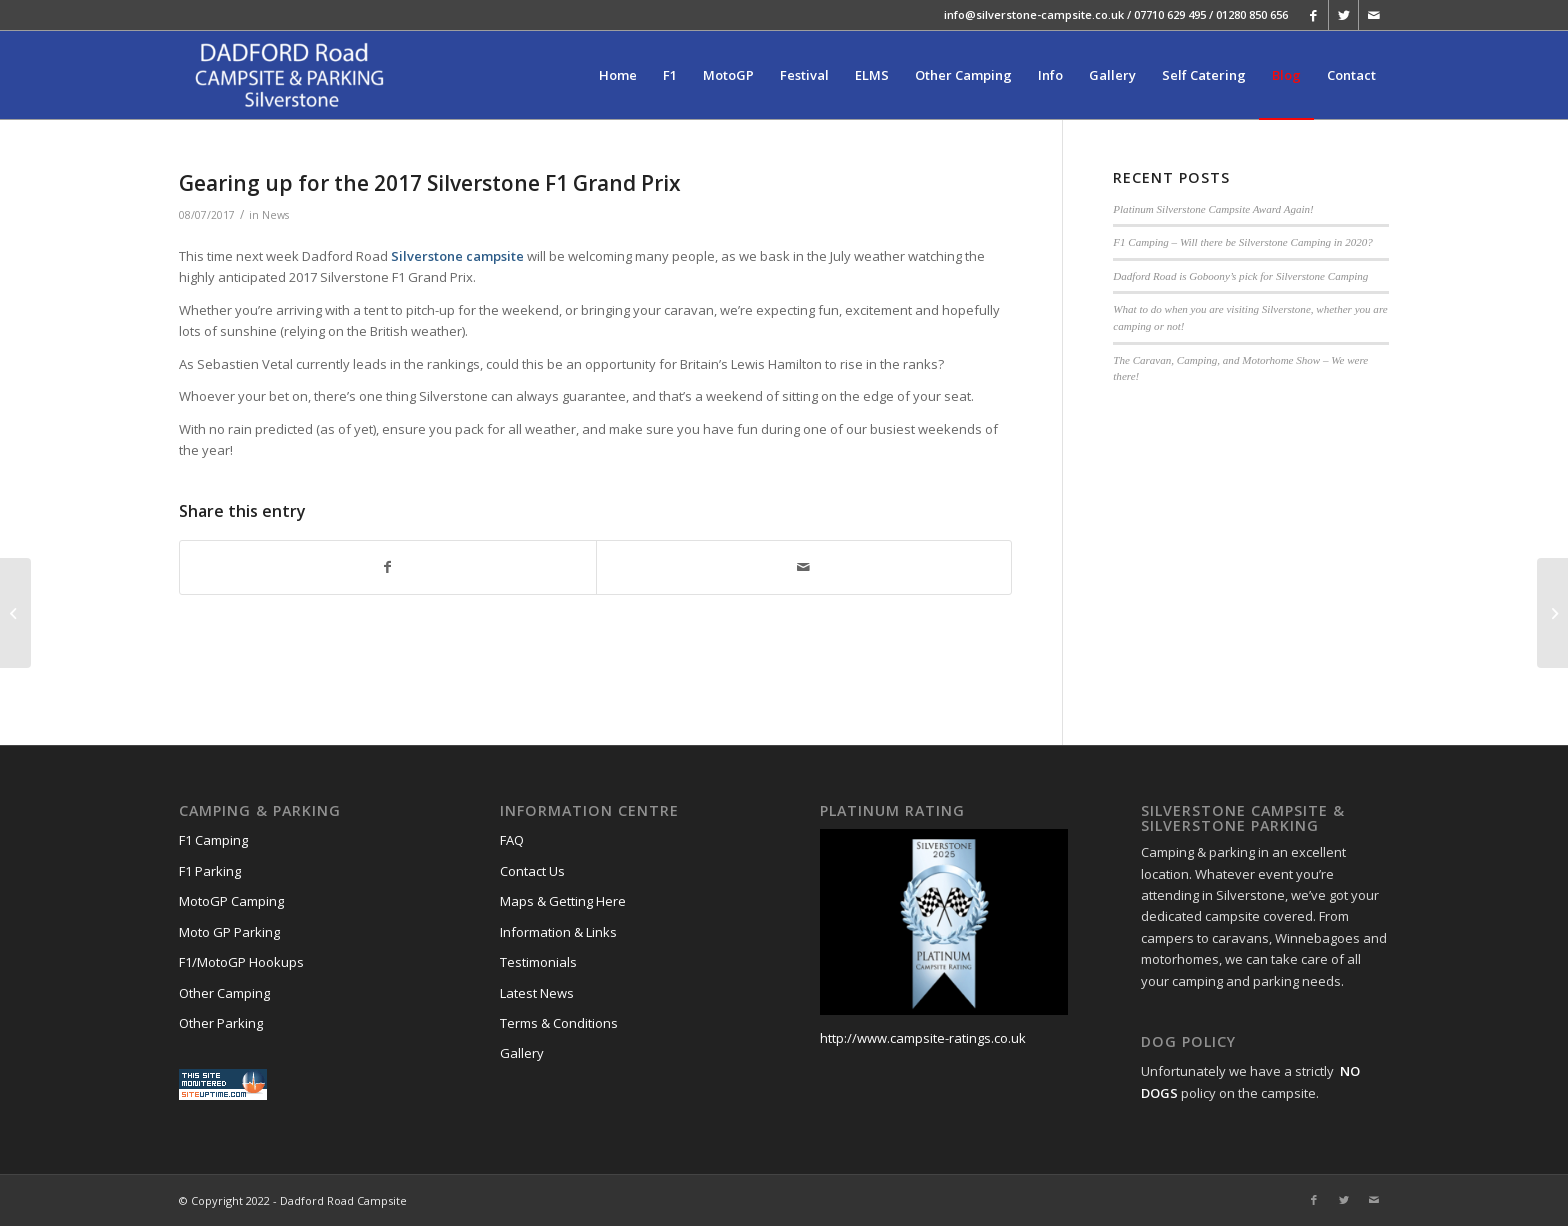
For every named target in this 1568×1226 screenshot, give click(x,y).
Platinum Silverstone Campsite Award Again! (1213, 209)
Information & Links (558, 932)
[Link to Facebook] (1313, 15)
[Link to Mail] (1374, 15)
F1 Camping (213, 840)
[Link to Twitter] (1343, 15)
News (275, 215)
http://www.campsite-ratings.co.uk (923, 1038)
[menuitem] (618, 75)
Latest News (537, 993)
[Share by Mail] (804, 567)
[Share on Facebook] (388, 567)
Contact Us (532, 871)
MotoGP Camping (231, 901)
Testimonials (538, 962)
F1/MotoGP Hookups (241, 962)
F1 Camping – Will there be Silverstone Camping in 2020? (1242, 242)
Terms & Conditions (559, 1023)
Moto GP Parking (229, 932)
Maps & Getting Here (563, 901)
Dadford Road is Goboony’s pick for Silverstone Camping (1240, 276)
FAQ (512, 840)
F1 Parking (210, 871)
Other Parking (221, 1023)
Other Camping (224, 993)
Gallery (522, 1053)
